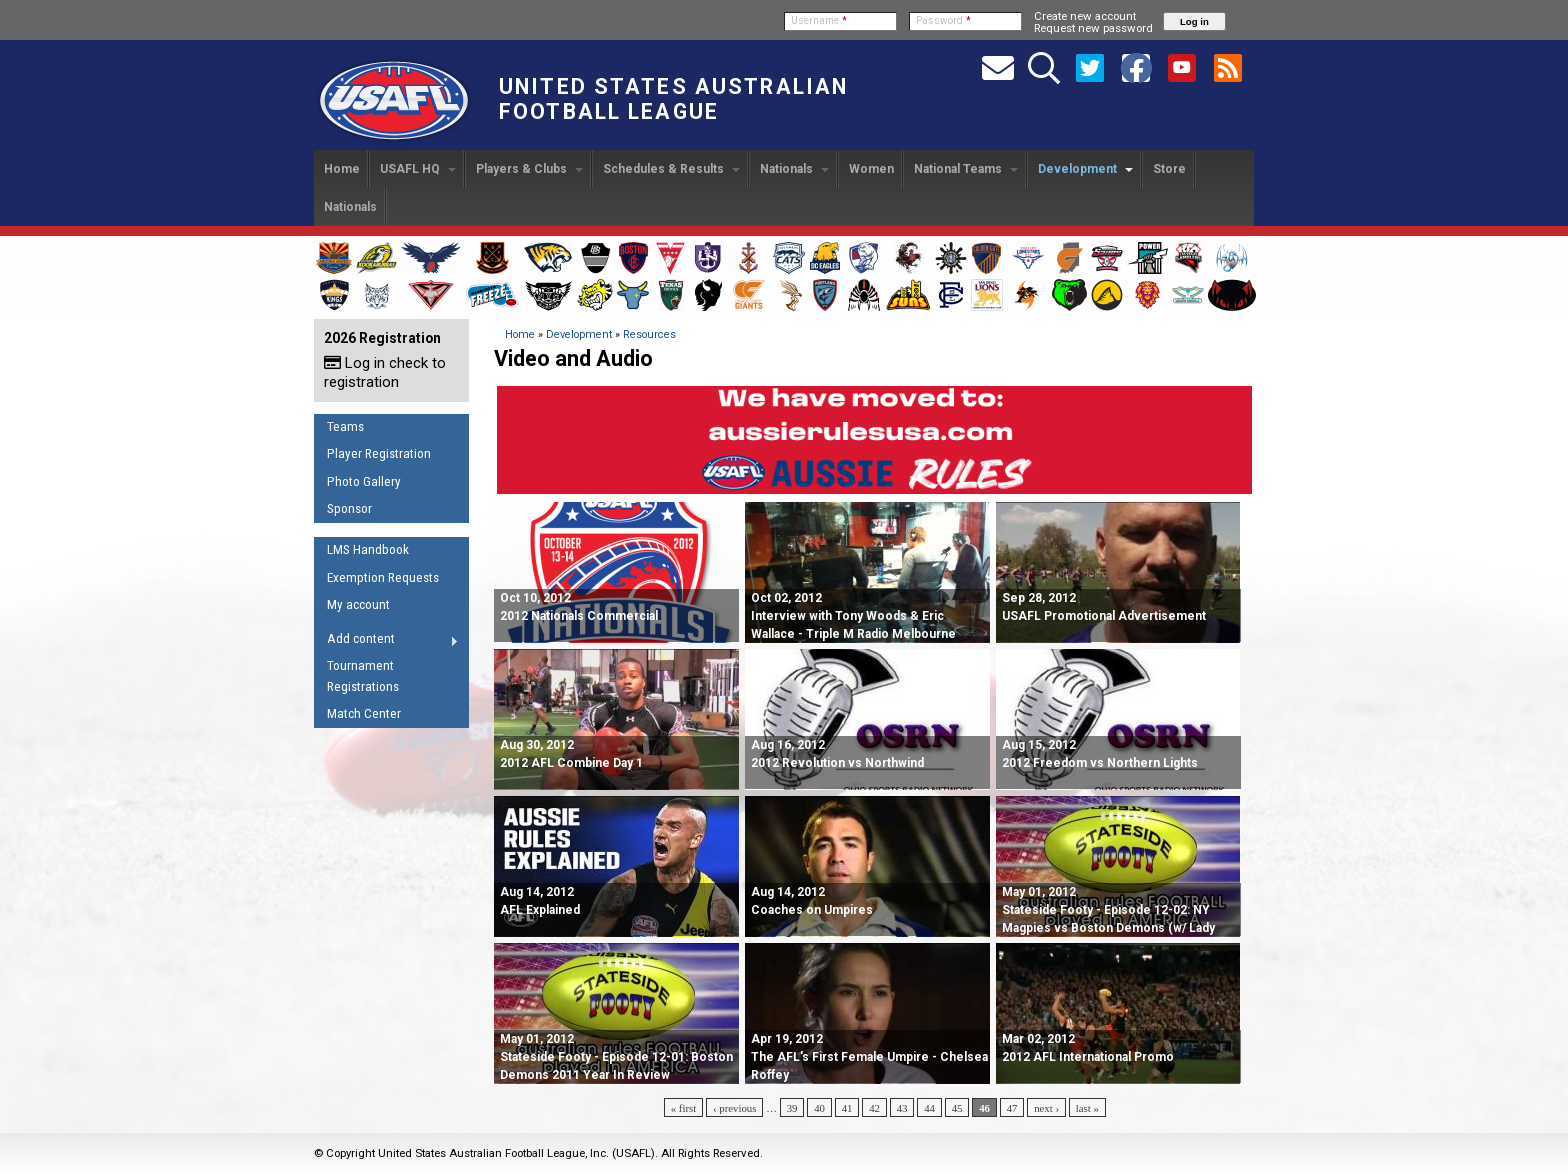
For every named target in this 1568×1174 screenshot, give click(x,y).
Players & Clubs (529, 169)
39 (792, 1108)
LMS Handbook (368, 549)
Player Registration (379, 453)
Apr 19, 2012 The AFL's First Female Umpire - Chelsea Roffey (869, 1057)
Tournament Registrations (363, 676)
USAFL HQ (418, 169)
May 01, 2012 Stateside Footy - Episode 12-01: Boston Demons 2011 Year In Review (616, 1057)
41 (847, 1108)
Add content (386, 642)
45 (957, 1108)
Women (871, 169)
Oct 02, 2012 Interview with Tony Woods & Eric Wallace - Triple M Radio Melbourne (853, 616)
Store (1169, 169)
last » (1087, 1108)
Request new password (1093, 28)
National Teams (966, 169)
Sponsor (349, 508)
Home (342, 169)
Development (1085, 169)
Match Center (364, 713)
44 (929, 1108)
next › (1046, 1108)
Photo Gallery (364, 481)
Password (943, 20)
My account (358, 604)
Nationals (794, 169)
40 (819, 1108)
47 (1012, 1108)
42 (874, 1108)
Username (819, 20)
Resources (649, 334)
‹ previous (734, 1108)
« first (684, 1108)
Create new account (1085, 16)
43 (902, 1108)
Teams (345, 426)
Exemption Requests (383, 577)
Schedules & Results (671, 169)
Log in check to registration (385, 372)
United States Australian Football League (673, 99)
